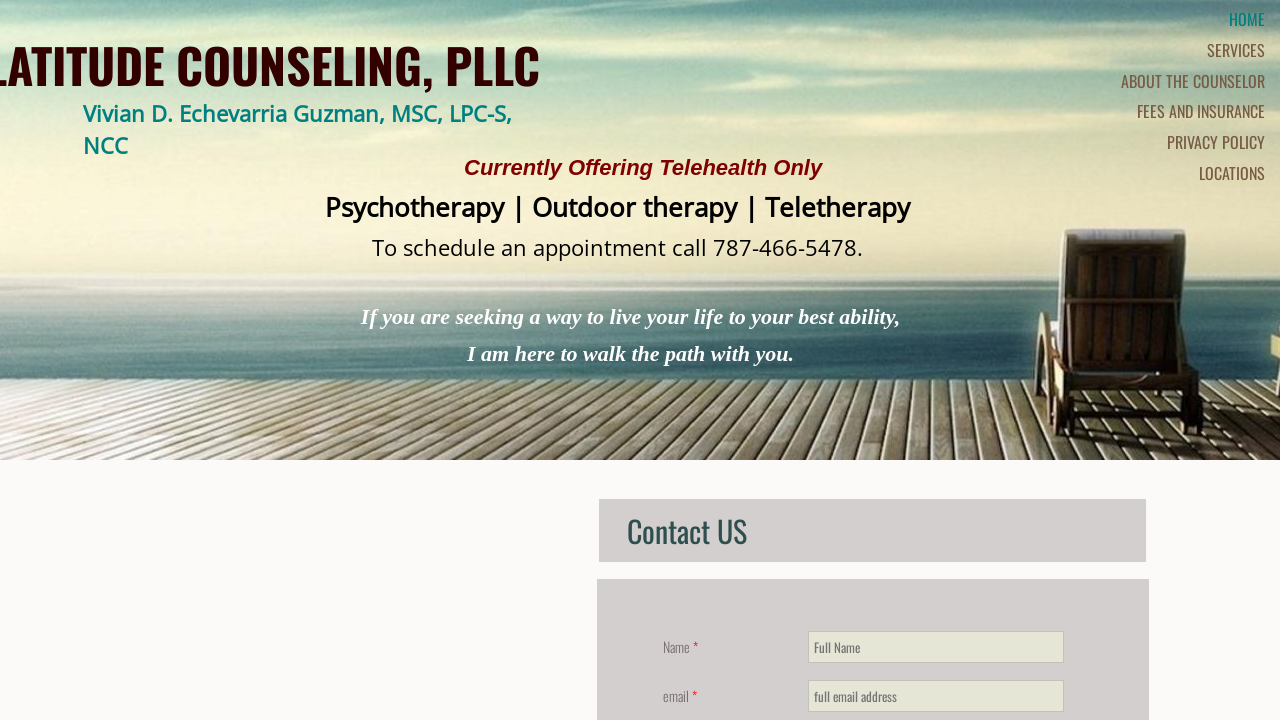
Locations (1232, 173)
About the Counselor (1193, 81)
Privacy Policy (1216, 142)
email (680, 695)
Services (1236, 50)
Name (680, 646)
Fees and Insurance (1201, 111)
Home (1247, 19)
